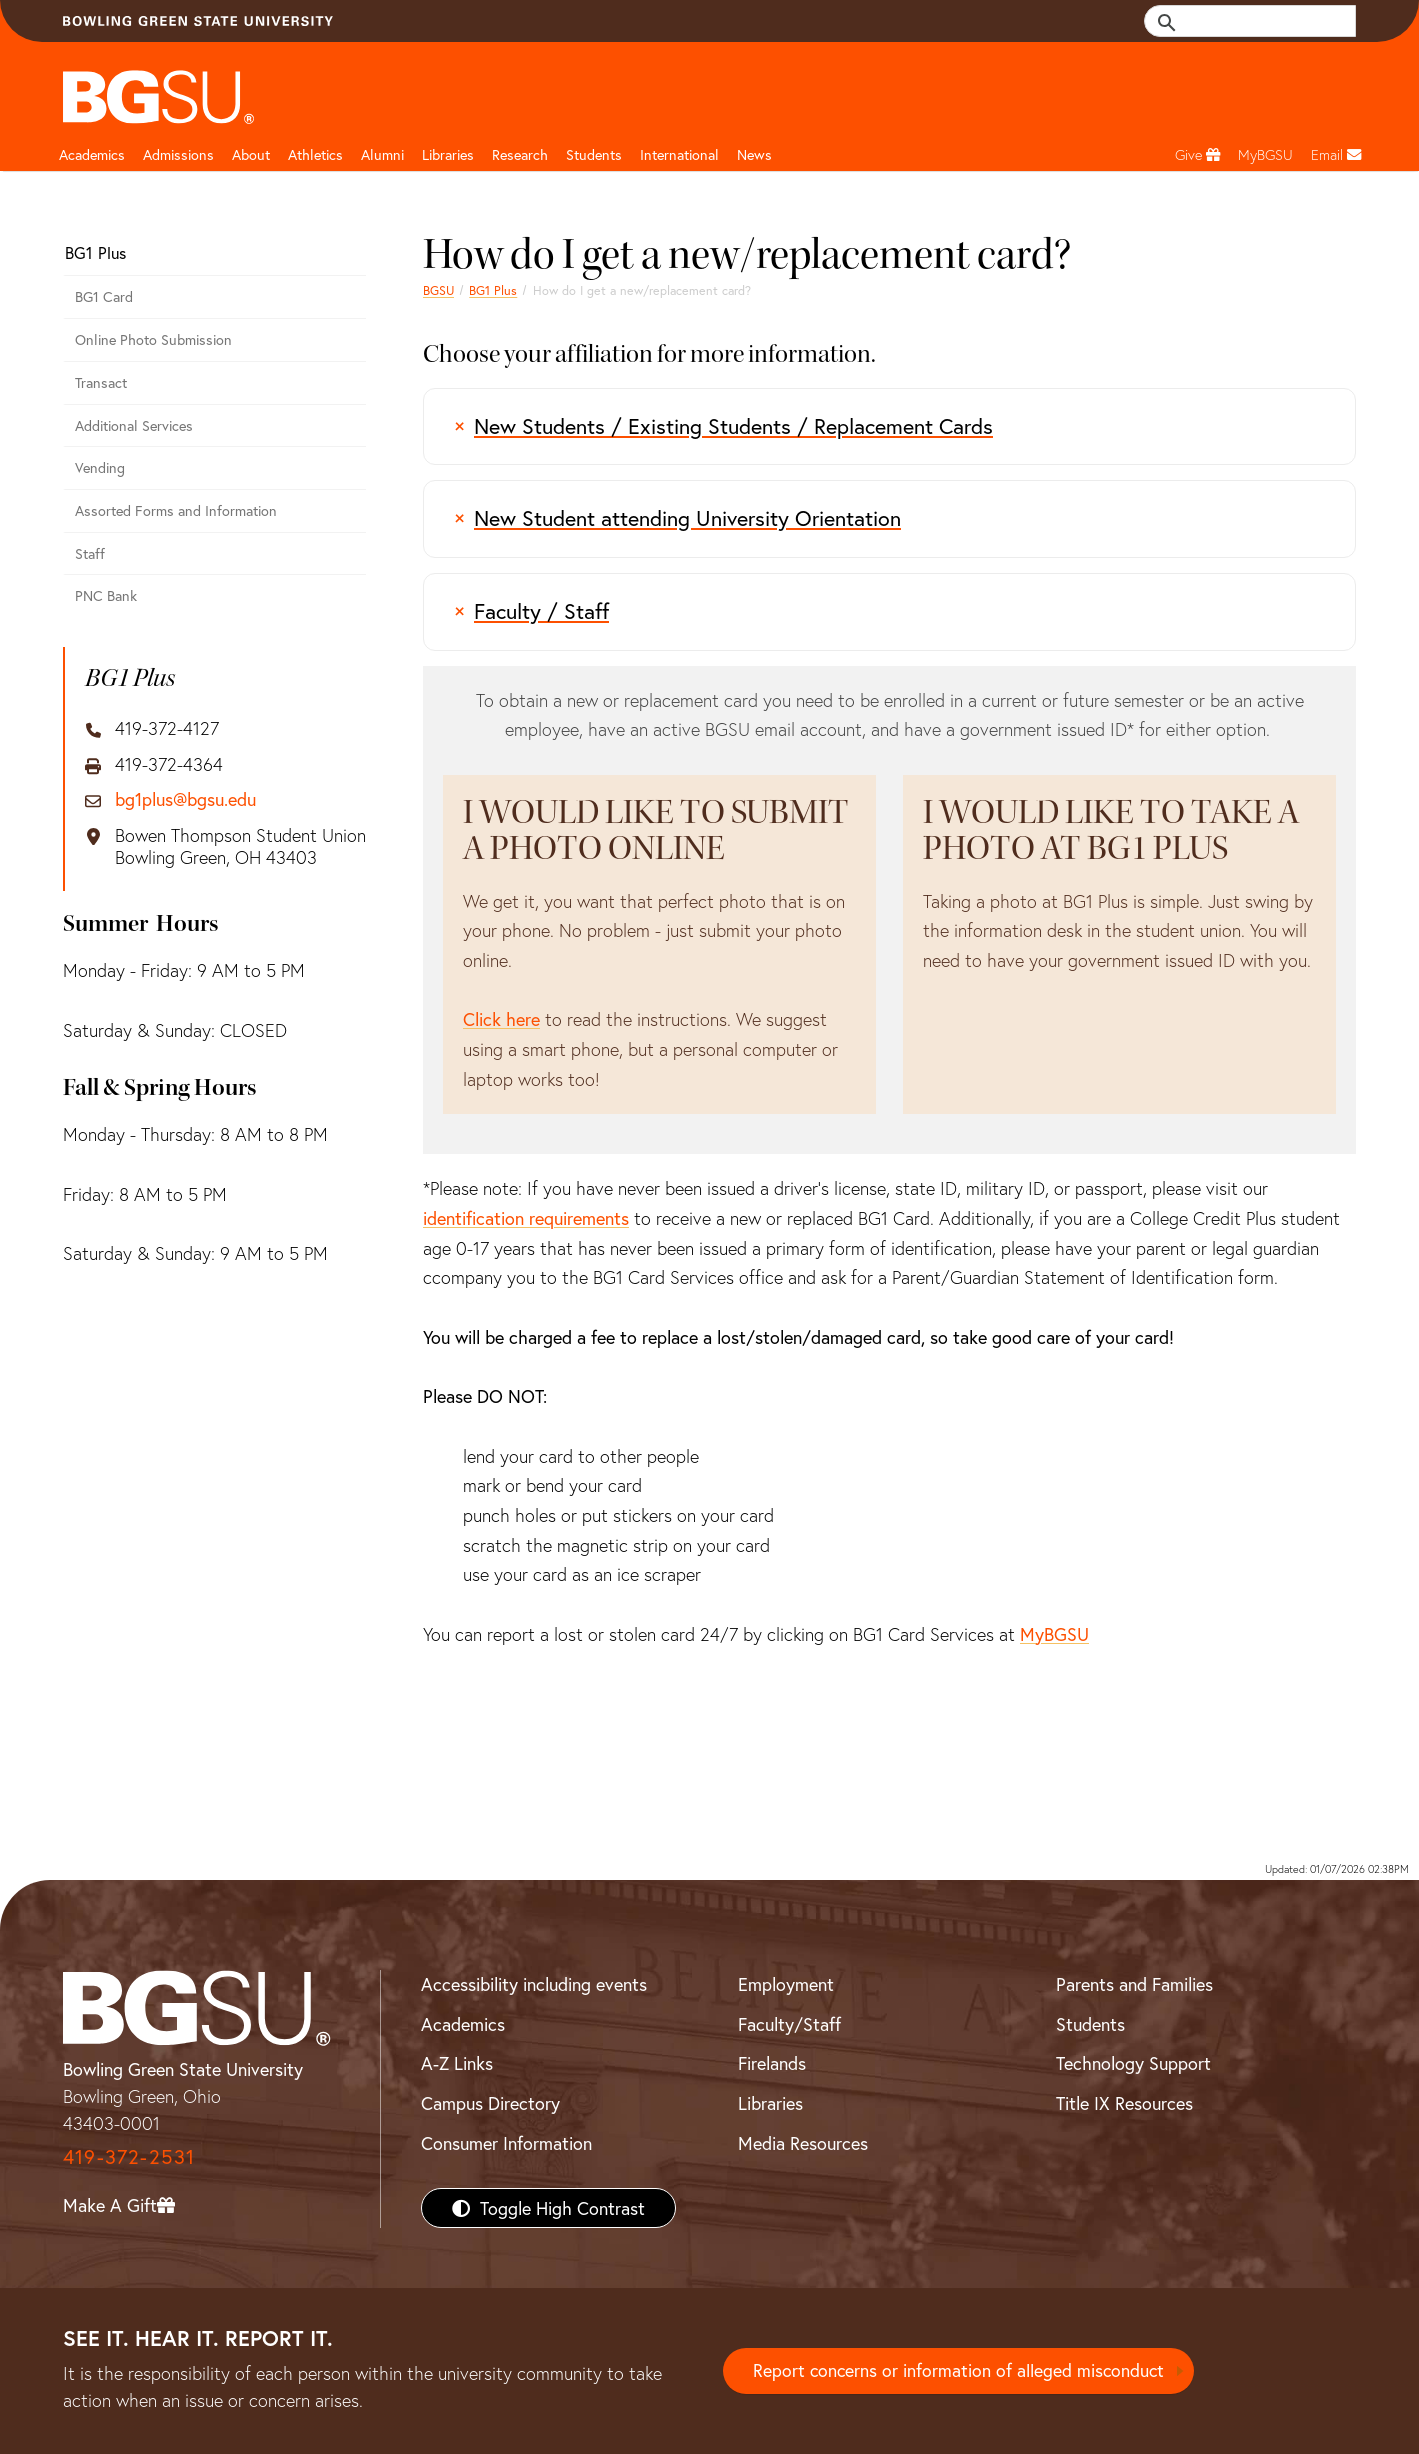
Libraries (448, 154)
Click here (501, 1019)
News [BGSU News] (754, 154)
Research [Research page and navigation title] (520, 154)
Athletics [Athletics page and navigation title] (315, 154)
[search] (1261, 21)
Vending (100, 467)
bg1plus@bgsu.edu (185, 800)
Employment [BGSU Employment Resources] (786, 1984)
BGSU (438, 290)
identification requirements (526, 1218)
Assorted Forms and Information (176, 510)
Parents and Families (1134, 1984)
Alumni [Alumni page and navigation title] (382, 154)
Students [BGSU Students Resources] (1090, 2024)
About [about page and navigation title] (251, 154)
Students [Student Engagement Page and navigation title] (594, 154)
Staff (90, 553)
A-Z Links (457, 2063)
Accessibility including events (534, 1984)
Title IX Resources (1124, 2103)
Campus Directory (490, 2103)
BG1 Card (104, 296)
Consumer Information (506, 2143)
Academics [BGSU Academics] (463, 2024)
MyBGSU (1054, 1634)
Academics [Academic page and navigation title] (92, 154)
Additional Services (134, 425)
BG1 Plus (493, 290)
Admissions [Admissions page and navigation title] (178, 154)
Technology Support (1133, 2063)
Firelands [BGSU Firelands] (772, 2063)
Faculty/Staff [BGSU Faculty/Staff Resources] (789, 2024)
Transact (101, 382)
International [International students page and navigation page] (679, 154)
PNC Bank (106, 595)
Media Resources (803, 2143)
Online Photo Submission (153, 339)
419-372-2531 (129, 2156)
